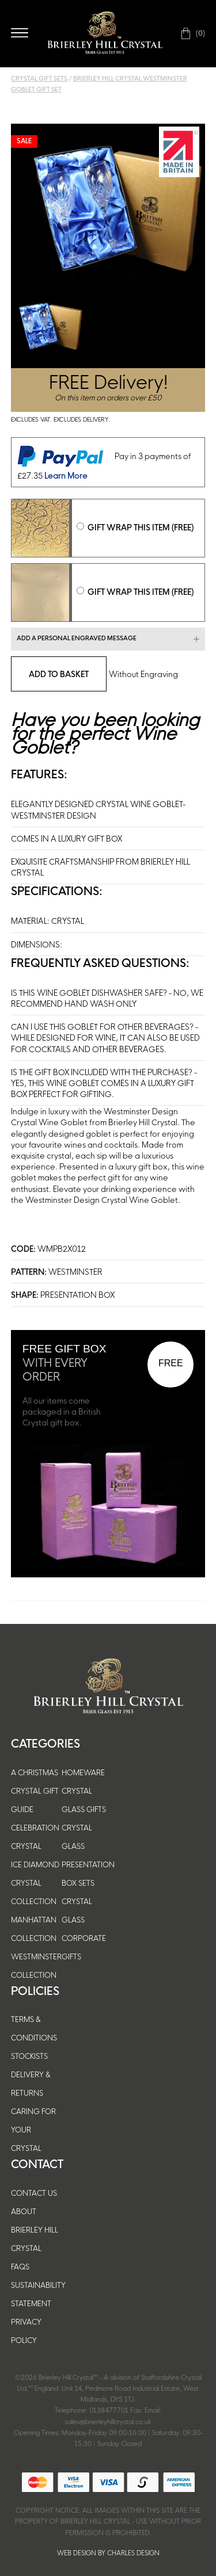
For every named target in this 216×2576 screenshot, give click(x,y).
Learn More (66, 475)
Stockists (29, 2056)
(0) (200, 33)
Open (19, 32)
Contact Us (34, 2192)
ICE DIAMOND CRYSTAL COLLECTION (35, 1883)
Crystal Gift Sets (39, 78)
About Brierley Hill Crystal (34, 2230)
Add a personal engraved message (77, 638)
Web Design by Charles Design (108, 2553)
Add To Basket (59, 674)
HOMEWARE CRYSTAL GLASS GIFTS (84, 1791)
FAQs (20, 2266)
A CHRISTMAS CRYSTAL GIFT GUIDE (35, 1791)
